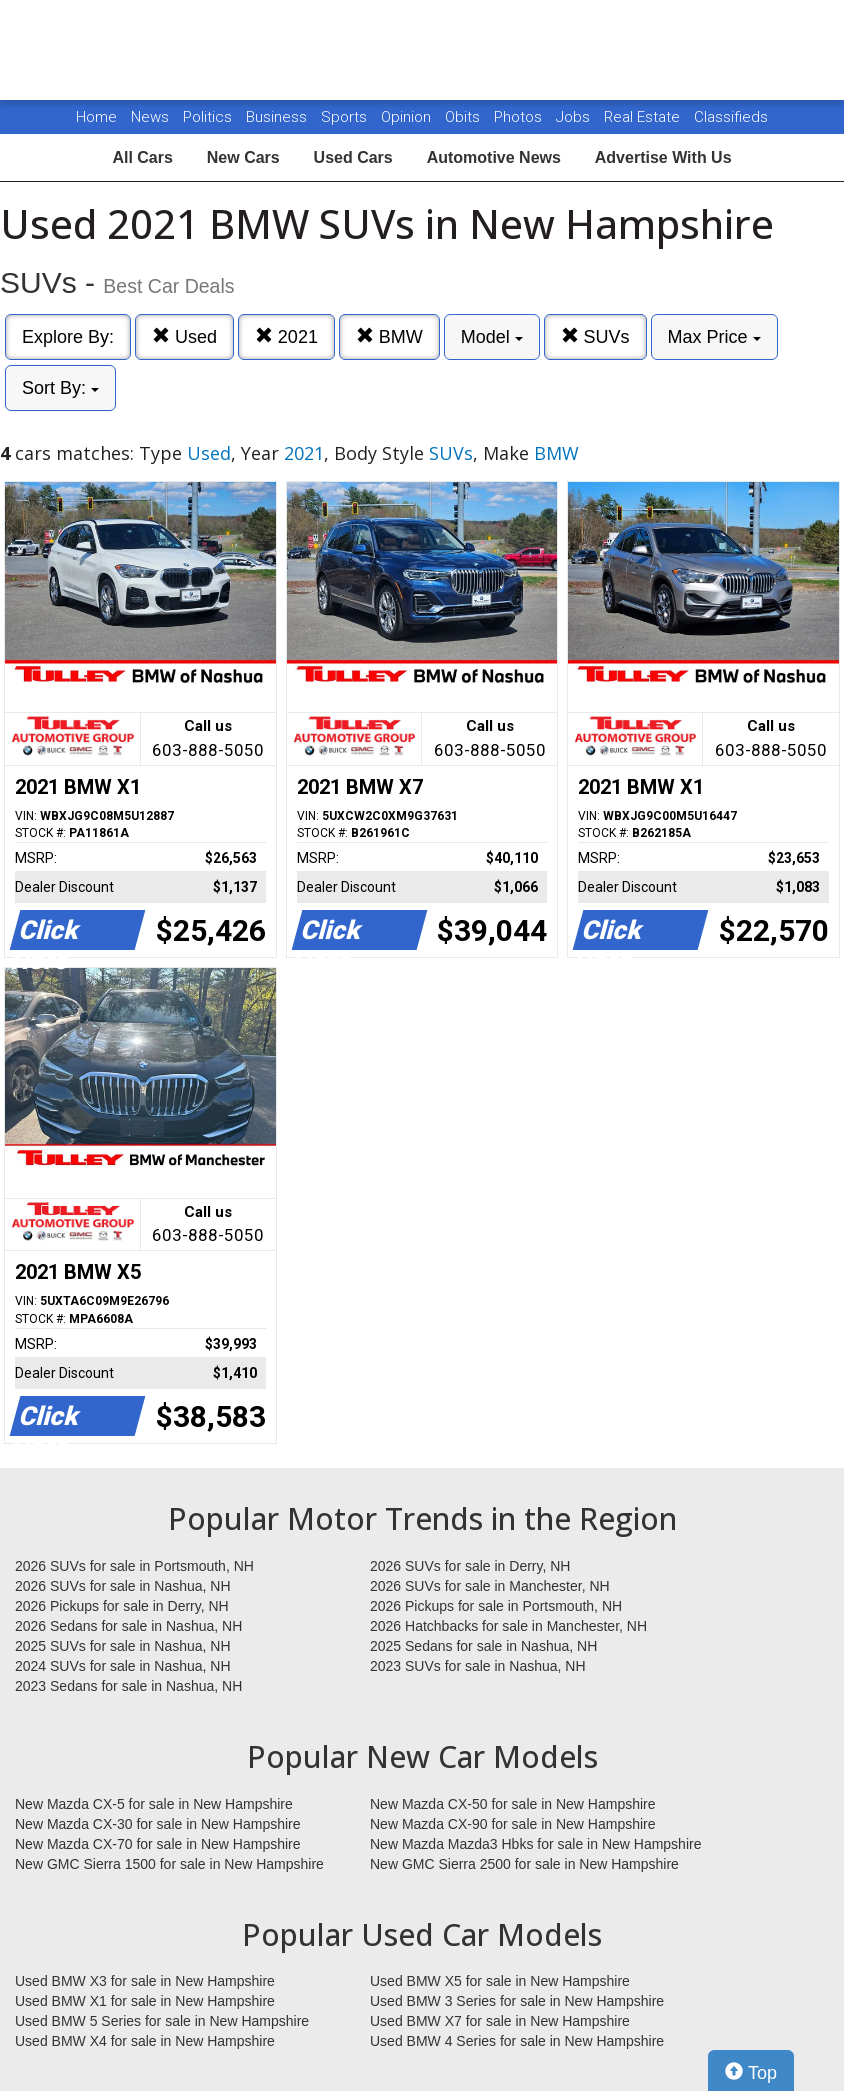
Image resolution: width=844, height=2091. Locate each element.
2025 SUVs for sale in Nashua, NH (123, 1646)
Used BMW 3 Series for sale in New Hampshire (517, 2001)
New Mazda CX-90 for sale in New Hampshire (513, 1824)
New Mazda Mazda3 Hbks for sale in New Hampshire (535, 1844)
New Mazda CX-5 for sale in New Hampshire (154, 1804)
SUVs (595, 336)
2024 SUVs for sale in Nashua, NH (123, 1666)
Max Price (714, 337)
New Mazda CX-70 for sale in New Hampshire (158, 1844)
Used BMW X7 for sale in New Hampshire (500, 2021)
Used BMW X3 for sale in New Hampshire (145, 1981)
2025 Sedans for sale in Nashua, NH (483, 1646)
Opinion (408, 117)
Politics (207, 117)
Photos (520, 117)
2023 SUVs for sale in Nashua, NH (478, 1666)
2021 (286, 336)
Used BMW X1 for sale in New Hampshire (145, 2001)
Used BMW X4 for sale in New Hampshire (145, 2041)
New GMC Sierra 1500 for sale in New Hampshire (169, 1864)
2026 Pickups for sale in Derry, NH (122, 1606)
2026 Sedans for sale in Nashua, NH (128, 1626)
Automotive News (494, 157)
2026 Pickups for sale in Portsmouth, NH (496, 1606)
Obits (464, 117)
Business (278, 117)
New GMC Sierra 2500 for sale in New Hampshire (524, 1864)
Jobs (575, 117)
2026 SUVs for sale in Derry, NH (470, 1566)
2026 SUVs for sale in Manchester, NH (490, 1586)
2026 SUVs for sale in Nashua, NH (123, 1586)
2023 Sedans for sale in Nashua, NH (128, 1686)
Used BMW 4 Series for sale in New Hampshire (517, 2041)
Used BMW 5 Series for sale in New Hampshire (162, 2021)
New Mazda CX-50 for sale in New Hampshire (513, 1804)
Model (492, 337)
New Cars (243, 157)
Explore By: (68, 337)
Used (184, 336)
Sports (346, 117)
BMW (389, 336)
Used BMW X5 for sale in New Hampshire (500, 1981)
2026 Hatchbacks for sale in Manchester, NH (508, 1626)
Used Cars (353, 157)
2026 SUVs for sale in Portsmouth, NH (134, 1566)
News (150, 117)
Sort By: (60, 388)
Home (96, 117)
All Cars (142, 157)
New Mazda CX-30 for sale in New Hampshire (158, 1824)
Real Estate (644, 117)
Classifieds (731, 117)
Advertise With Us (663, 157)
